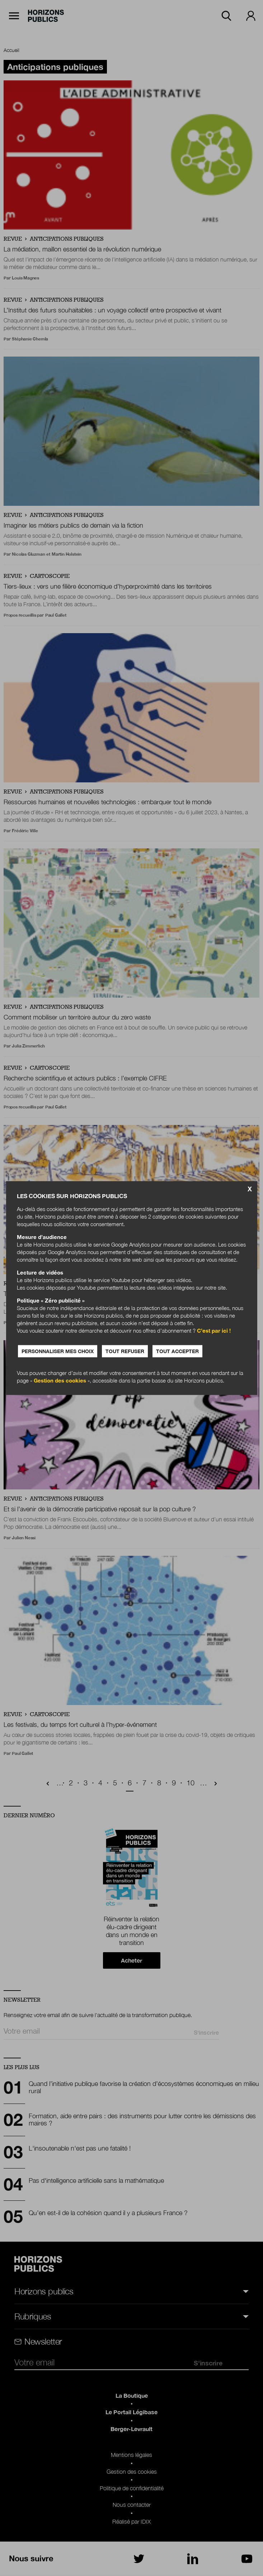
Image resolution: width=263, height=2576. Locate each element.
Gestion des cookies (60, 1379)
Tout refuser (126, 1351)
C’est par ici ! (214, 1331)
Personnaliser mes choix (58, 1351)
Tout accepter (179, 1351)
